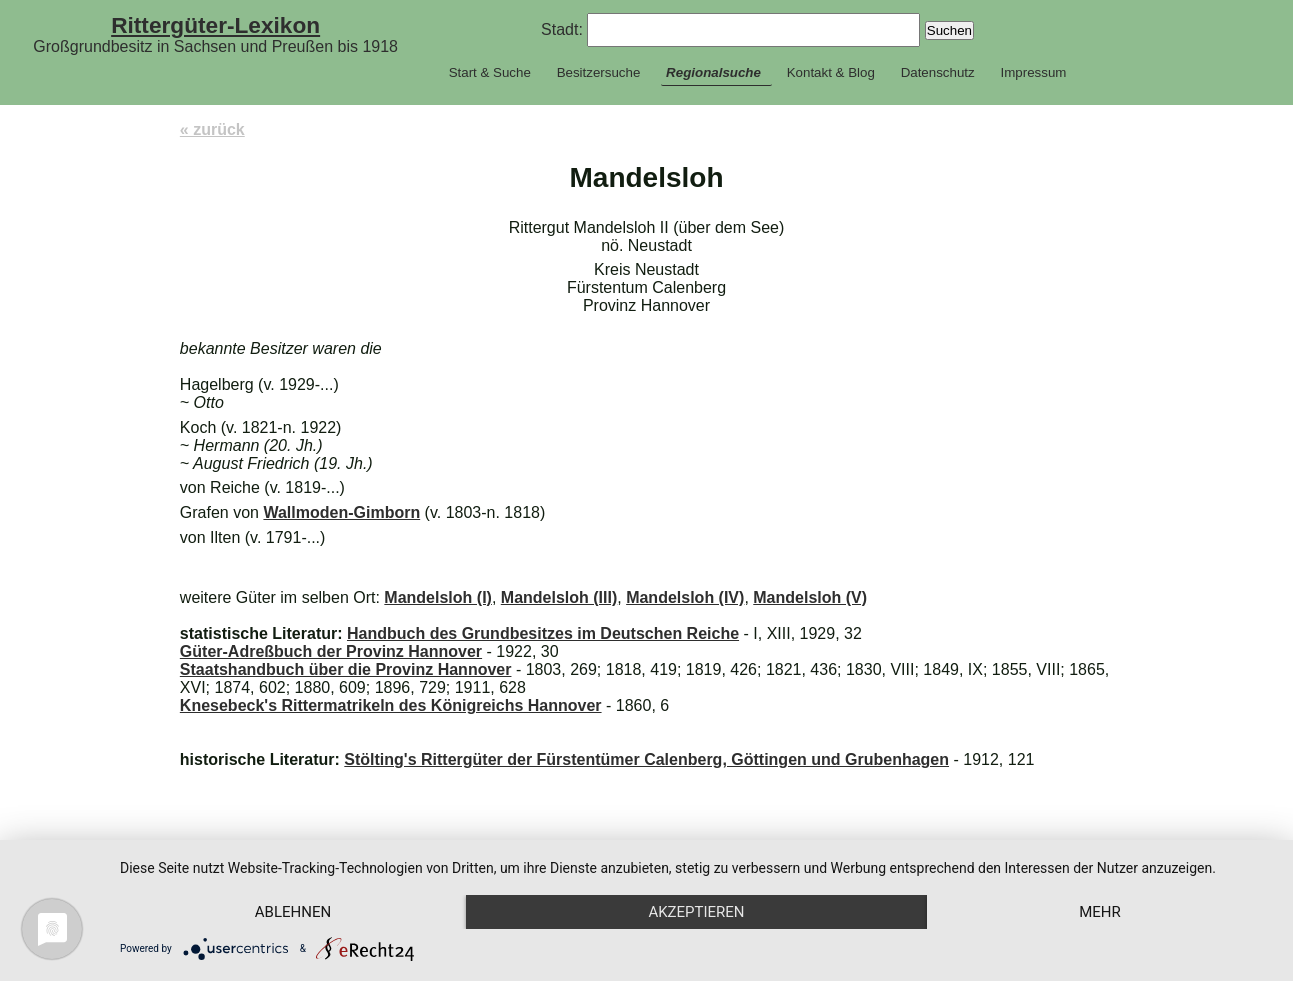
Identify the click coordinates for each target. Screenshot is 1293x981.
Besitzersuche (599, 72)
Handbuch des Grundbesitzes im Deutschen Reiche (543, 633)
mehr (1100, 912)
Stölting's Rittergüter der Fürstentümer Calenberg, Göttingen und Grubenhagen (646, 759)
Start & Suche (490, 72)
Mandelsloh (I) (438, 597)
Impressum (1033, 72)
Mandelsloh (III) (559, 597)
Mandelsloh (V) (810, 597)
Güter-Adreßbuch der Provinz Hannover (331, 651)
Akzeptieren (696, 912)
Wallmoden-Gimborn (341, 512)
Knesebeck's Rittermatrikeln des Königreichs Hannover (391, 705)
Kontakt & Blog (831, 72)
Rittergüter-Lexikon (215, 25)
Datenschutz (938, 72)
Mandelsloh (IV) (685, 597)
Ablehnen (293, 912)
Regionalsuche (713, 72)
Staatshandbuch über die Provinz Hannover (346, 669)
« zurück (212, 129)
